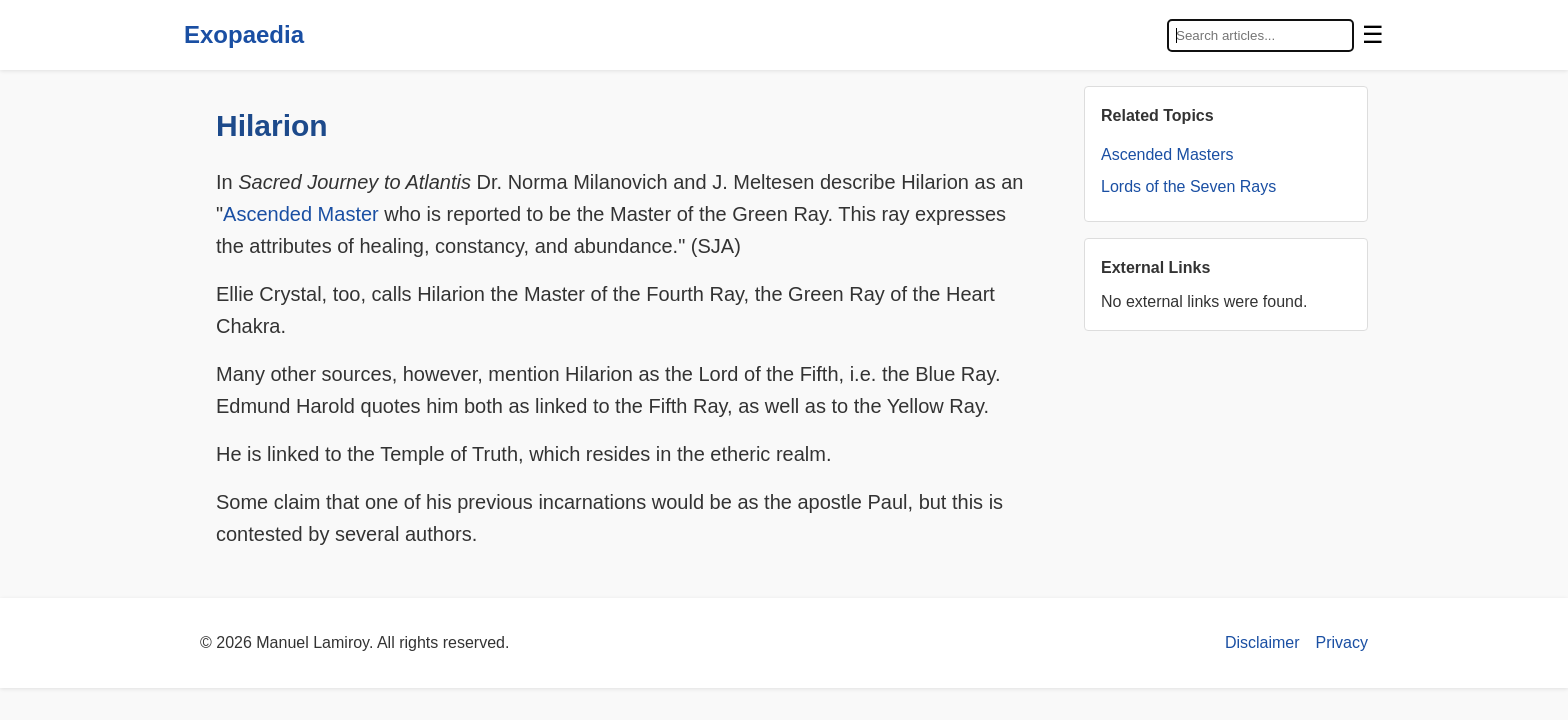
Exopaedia (244, 34)
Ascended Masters (1167, 154)
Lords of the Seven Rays (1188, 186)
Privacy (1342, 642)
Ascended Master (301, 214)
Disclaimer (1262, 642)
